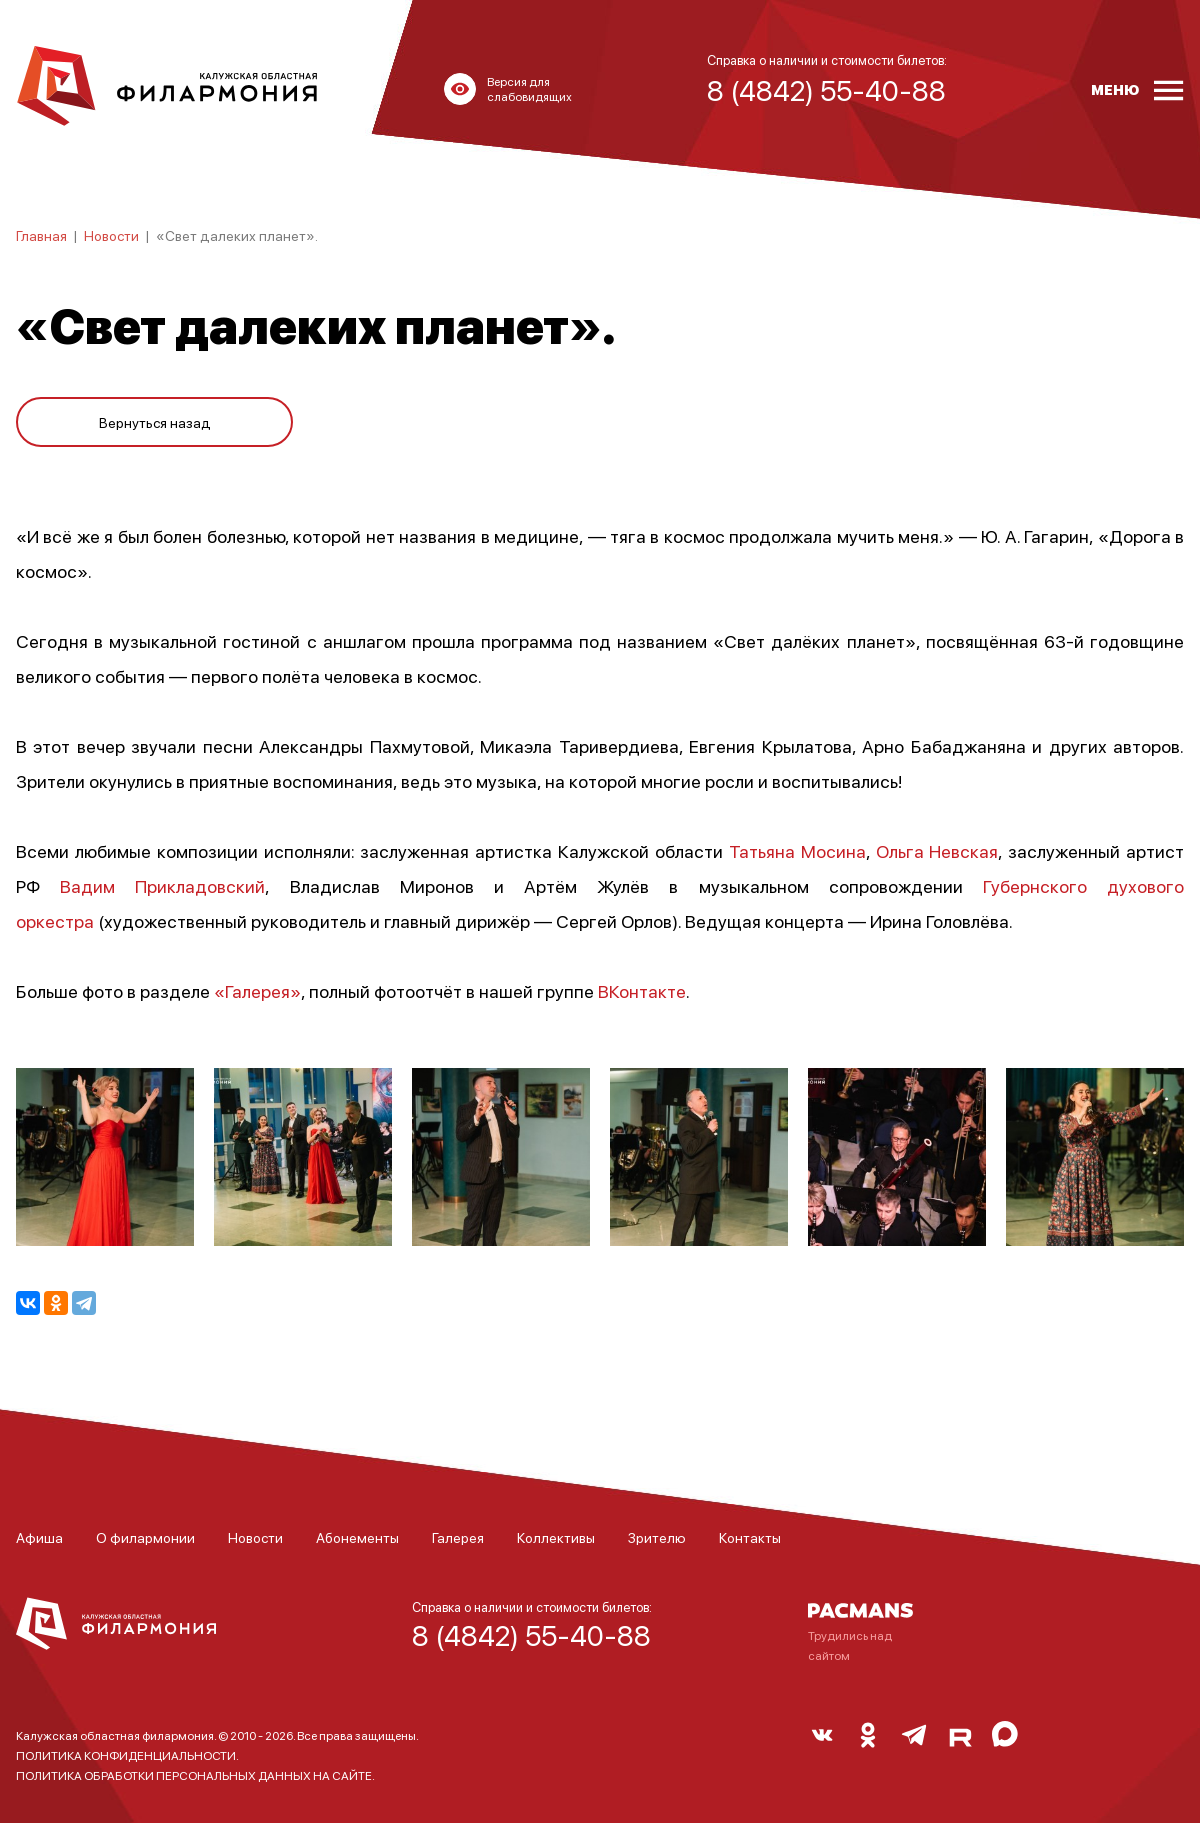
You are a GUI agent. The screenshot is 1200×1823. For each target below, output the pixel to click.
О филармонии (145, 1537)
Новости (111, 235)
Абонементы (357, 1537)
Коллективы (556, 1537)
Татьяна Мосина (797, 850)
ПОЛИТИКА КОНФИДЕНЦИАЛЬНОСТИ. (127, 1755)
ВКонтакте (642, 990)
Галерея (458, 1537)
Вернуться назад (155, 422)
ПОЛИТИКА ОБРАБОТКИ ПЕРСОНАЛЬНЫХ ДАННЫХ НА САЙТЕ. (195, 1775)
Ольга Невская (937, 850)
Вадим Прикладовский (162, 885)
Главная (41, 235)
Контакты (750, 1537)
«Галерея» (257, 990)
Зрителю (657, 1537)
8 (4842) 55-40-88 (531, 1635)
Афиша (39, 1537)
